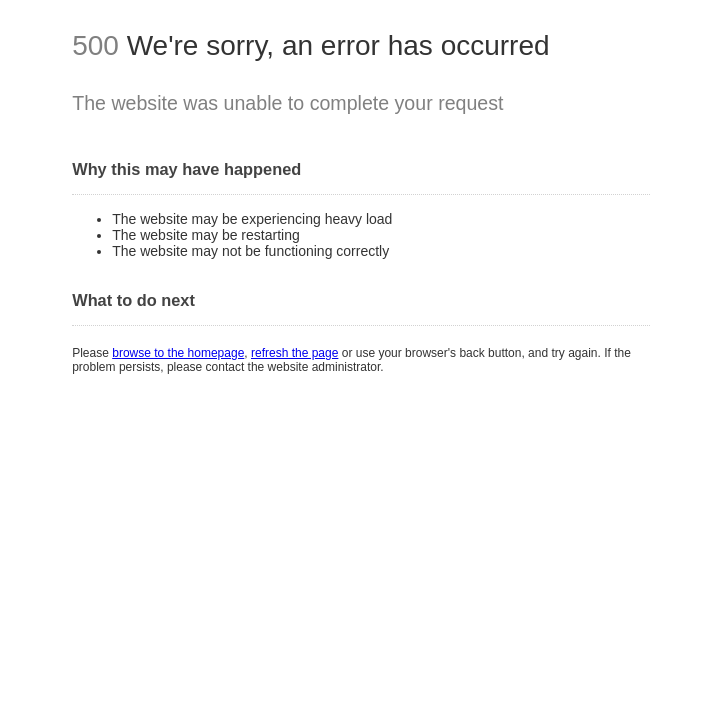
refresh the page (294, 353)
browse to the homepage (178, 353)
